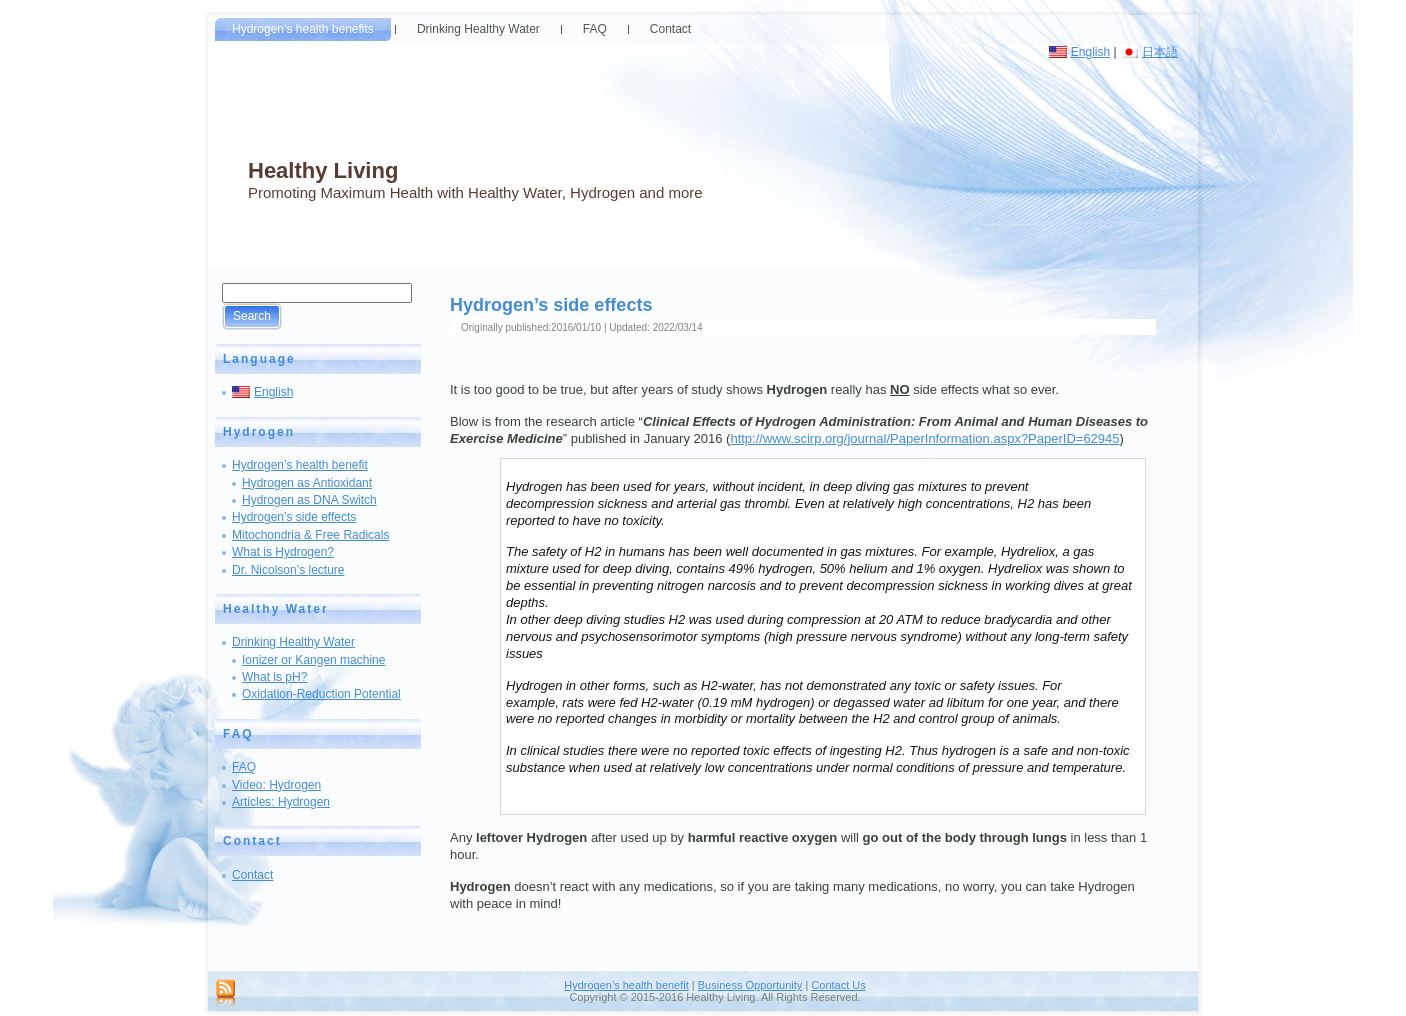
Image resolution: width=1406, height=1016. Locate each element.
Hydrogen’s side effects (294, 517)
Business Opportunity (750, 985)
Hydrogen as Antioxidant (307, 483)
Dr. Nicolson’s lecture (288, 570)
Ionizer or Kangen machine (313, 660)
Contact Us (838, 985)
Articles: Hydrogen (281, 802)
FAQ (244, 767)
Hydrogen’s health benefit (300, 465)
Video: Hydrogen (276, 785)
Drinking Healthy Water (293, 642)
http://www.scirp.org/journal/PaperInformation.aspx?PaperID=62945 (924, 438)
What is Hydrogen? (283, 552)
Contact (252, 875)
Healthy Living (323, 170)
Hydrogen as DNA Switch (309, 500)
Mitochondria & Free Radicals (310, 535)
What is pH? (274, 677)
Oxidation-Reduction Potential (321, 694)
